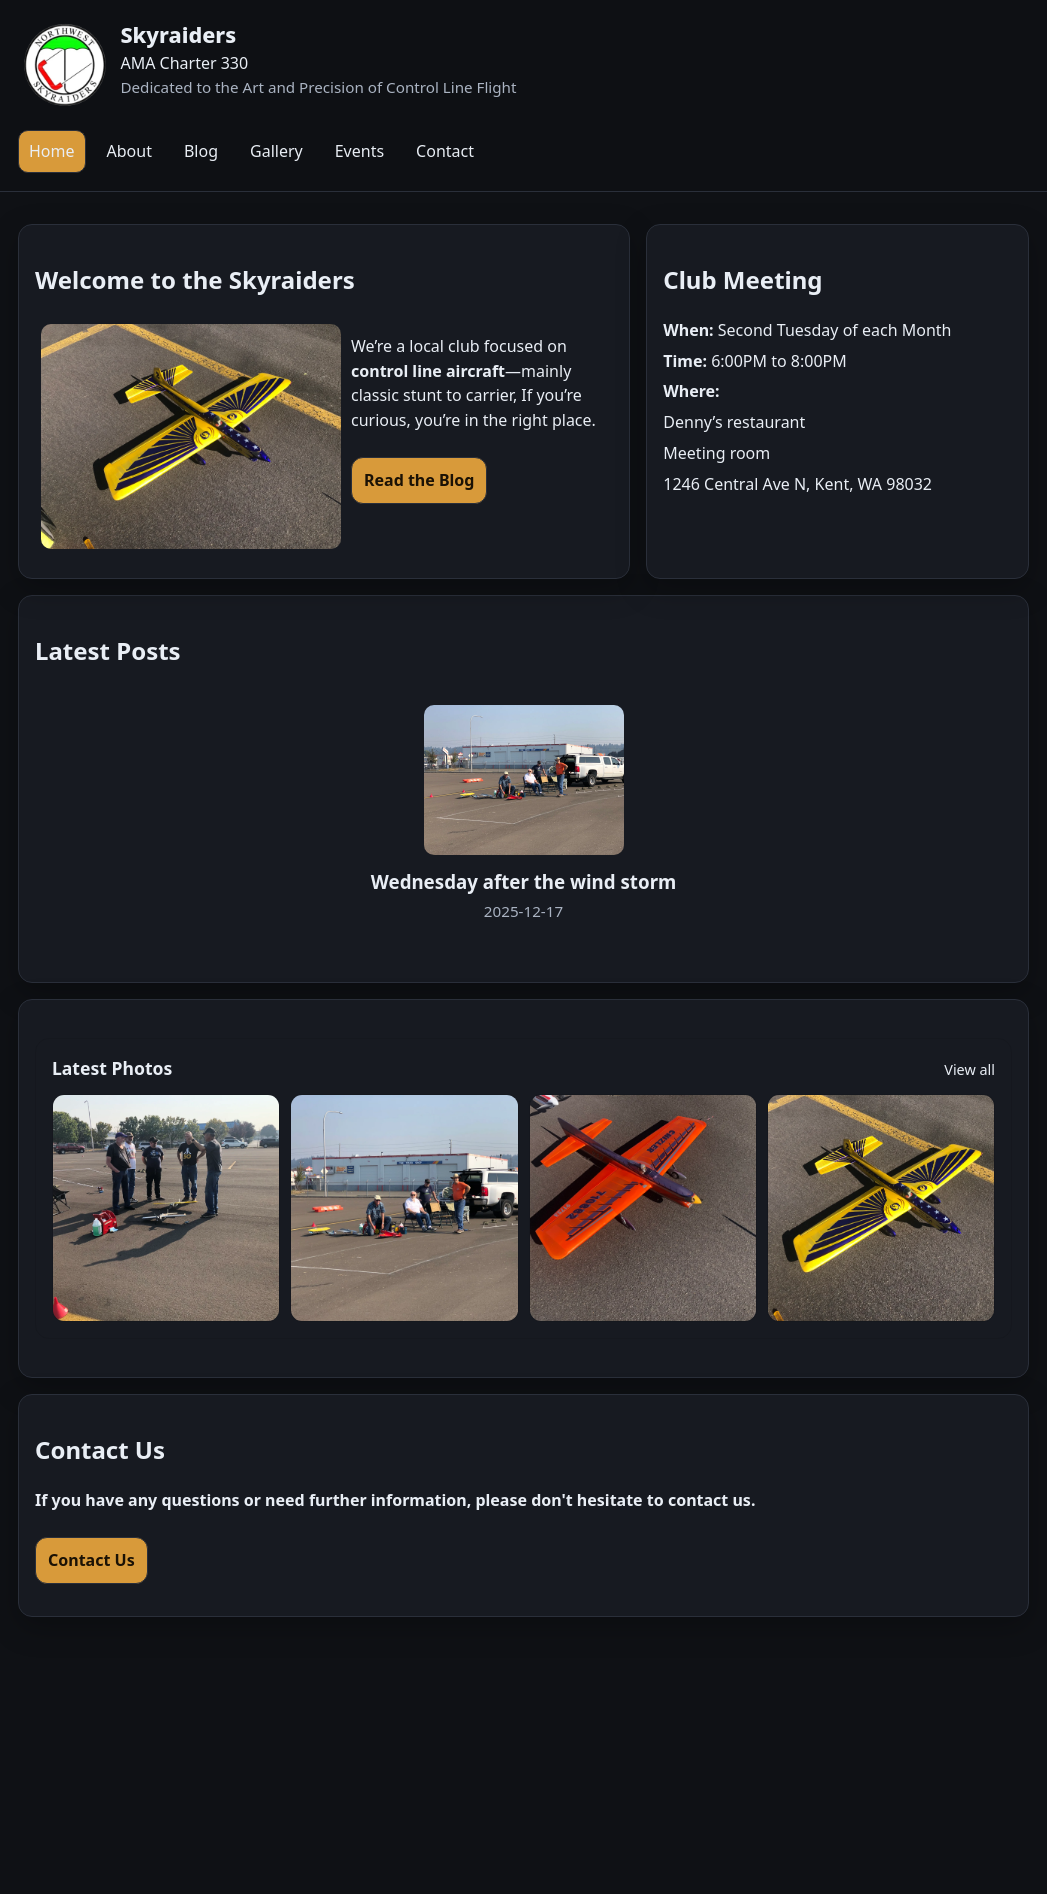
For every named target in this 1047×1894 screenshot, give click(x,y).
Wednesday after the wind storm (523, 881)
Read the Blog (419, 480)
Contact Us (91, 1560)
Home (52, 151)
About (129, 151)
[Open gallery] (166, 1208)
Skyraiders (178, 34)
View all (969, 1069)
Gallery (276, 151)
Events (359, 151)
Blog (201, 151)
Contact (445, 151)
